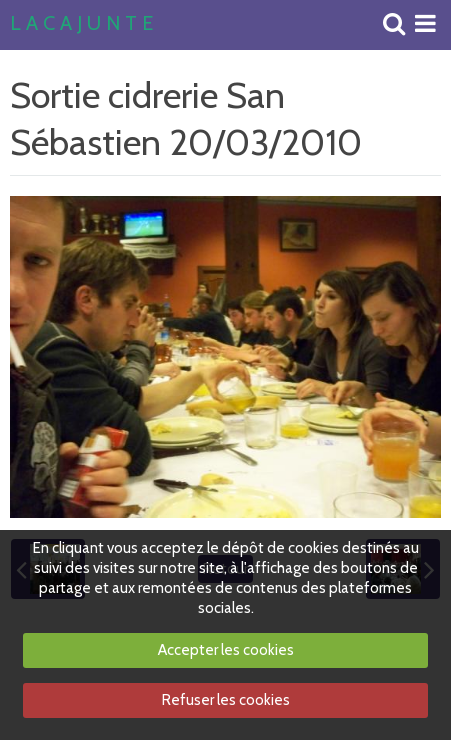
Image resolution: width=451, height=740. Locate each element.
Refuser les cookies (226, 700)
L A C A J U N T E (81, 24)
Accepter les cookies (226, 650)
